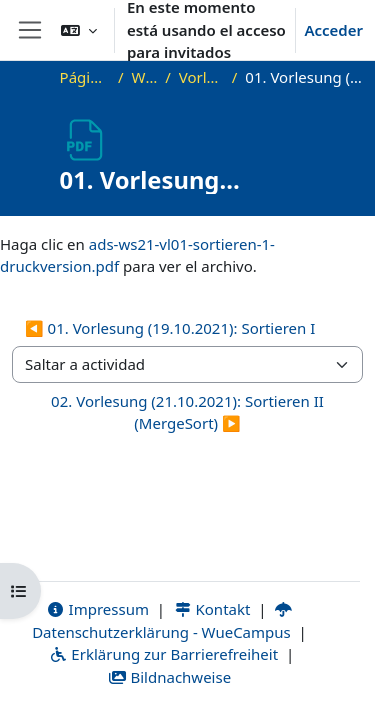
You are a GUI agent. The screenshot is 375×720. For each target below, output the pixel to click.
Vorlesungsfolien (201, 77)
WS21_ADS (144, 77)
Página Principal (85, 77)
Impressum (97, 609)
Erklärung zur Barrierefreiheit (163, 654)
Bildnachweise (169, 677)
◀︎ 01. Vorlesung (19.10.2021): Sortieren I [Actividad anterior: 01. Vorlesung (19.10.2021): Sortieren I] (170, 328)
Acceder (333, 30)
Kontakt (212, 609)
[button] (79, 30)
